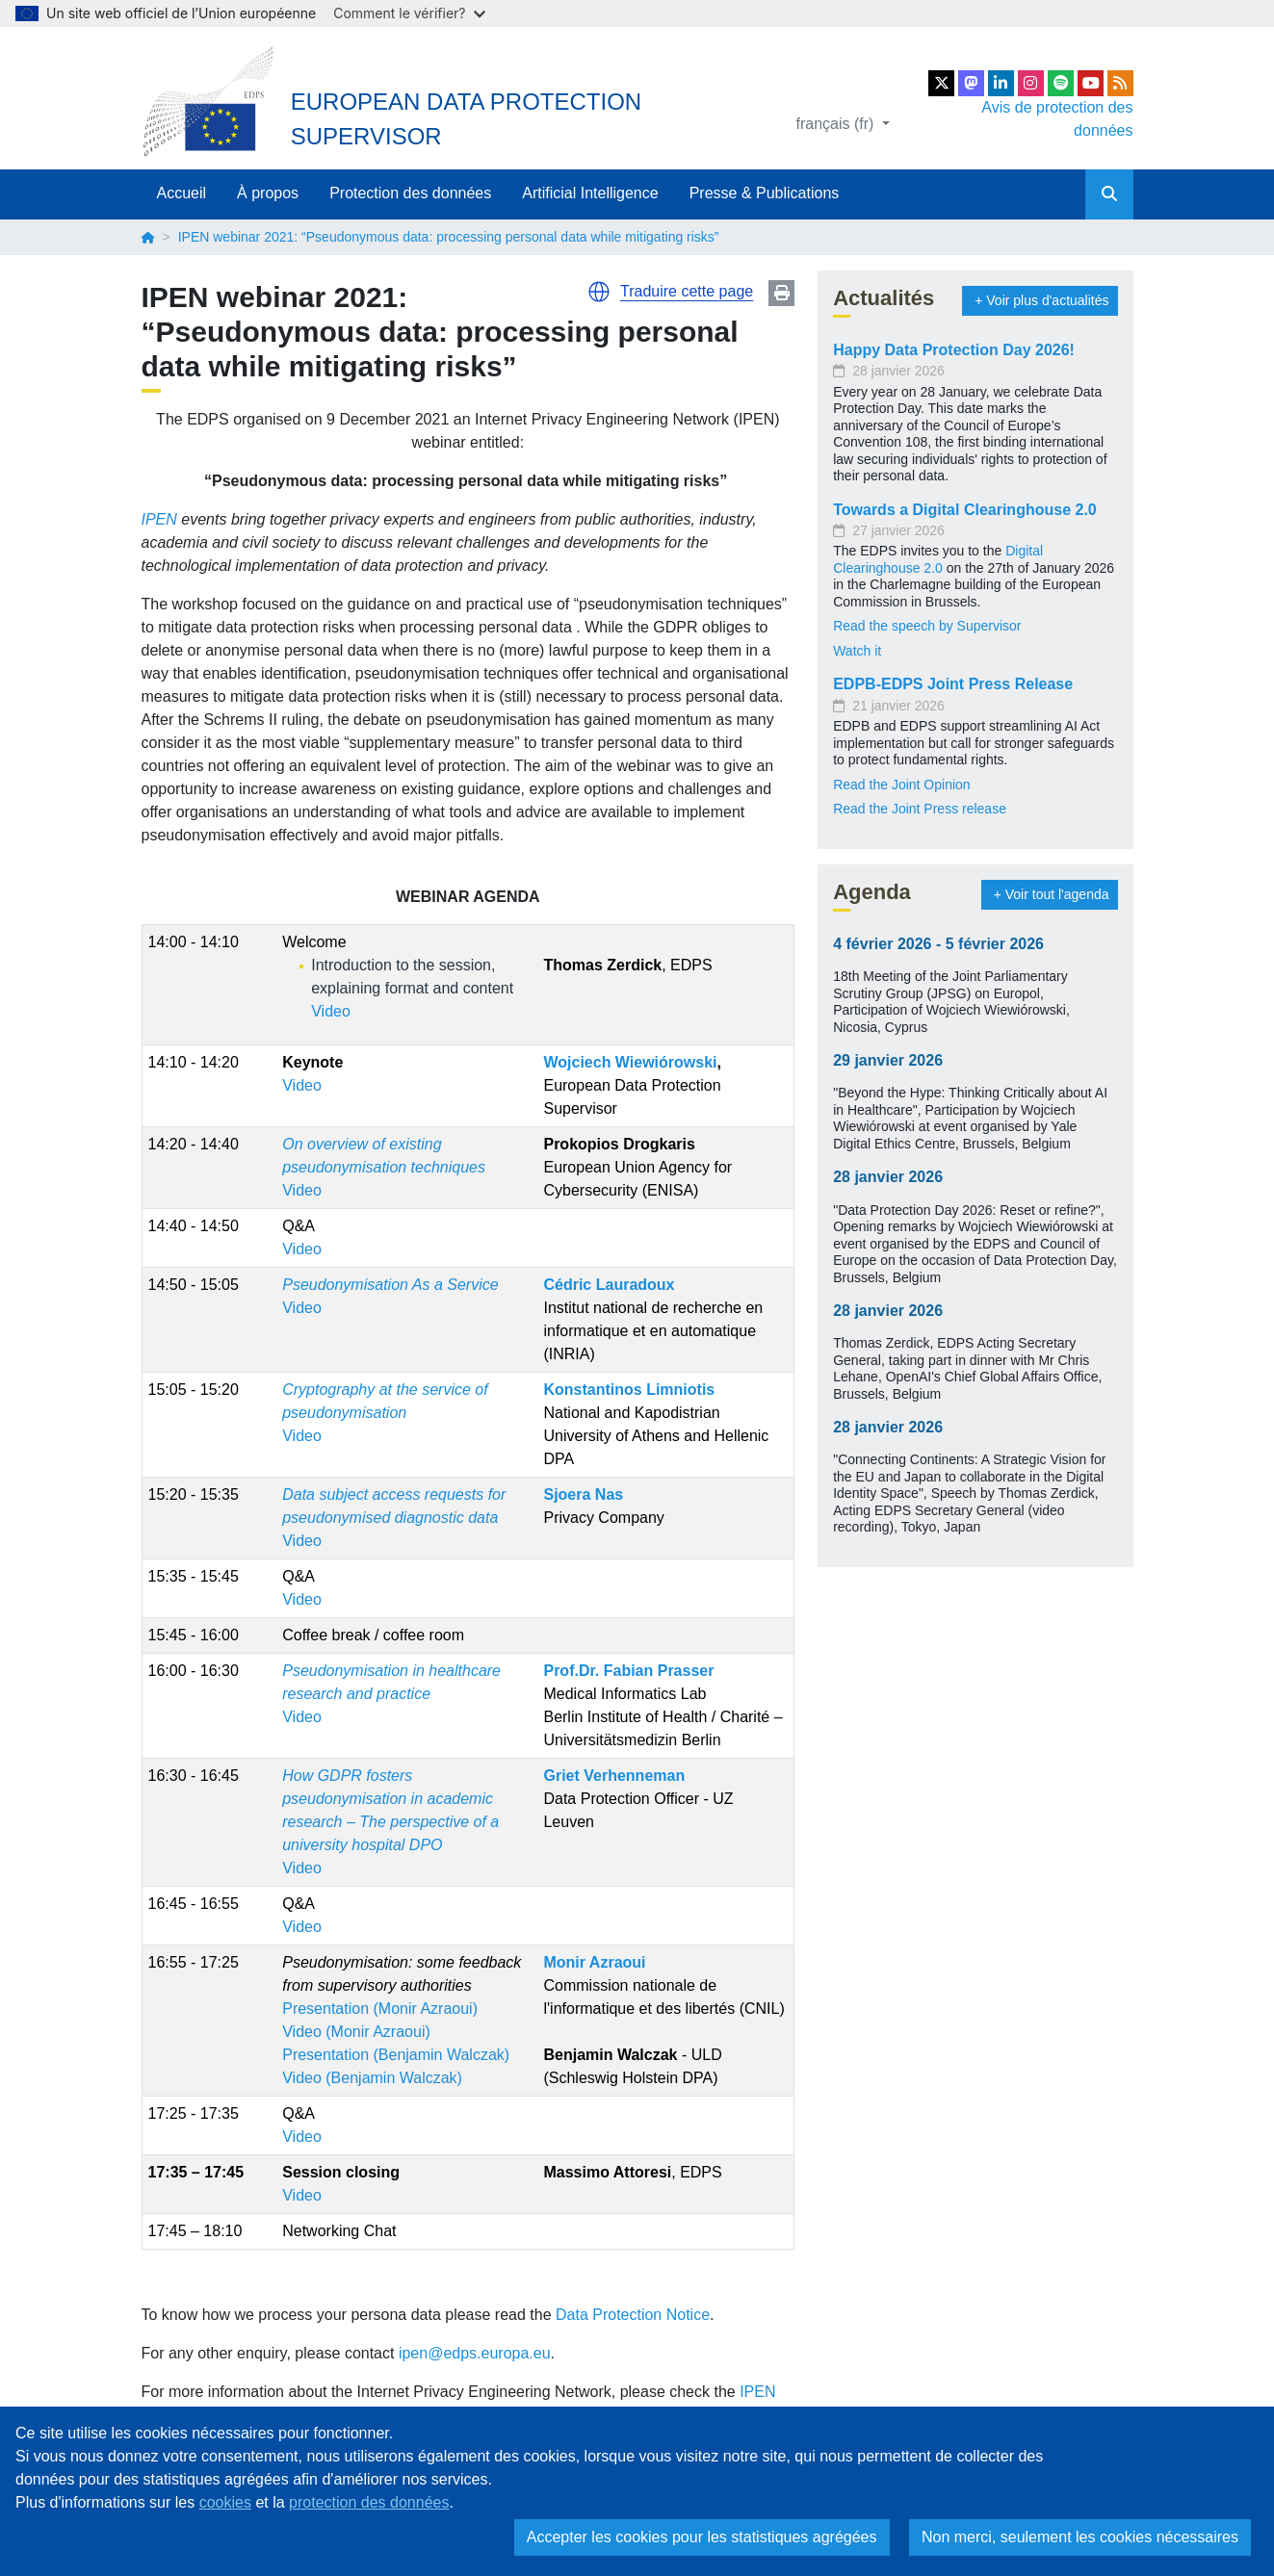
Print (781, 293)
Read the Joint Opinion (901, 784)
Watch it (857, 650)
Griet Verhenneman (614, 1775)
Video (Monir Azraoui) (356, 2031)
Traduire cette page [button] (686, 291)
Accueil (182, 193)
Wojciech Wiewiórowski (629, 1062)
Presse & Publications (764, 193)
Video (331, 1011)
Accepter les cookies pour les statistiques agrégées (702, 2537)
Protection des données (410, 193)
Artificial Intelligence (590, 193)
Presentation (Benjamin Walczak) (395, 2055)
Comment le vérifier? (408, 13)
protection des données (369, 2502)
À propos (268, 193)
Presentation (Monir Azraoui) (380, 2008)
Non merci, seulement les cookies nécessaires (1080, 2537)
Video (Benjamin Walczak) (372, 2078)
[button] (599, 291)
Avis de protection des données (1056, 119)
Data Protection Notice (633, 2314)
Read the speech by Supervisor (929, 625)
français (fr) (837, 124)
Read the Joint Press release (919, 808)
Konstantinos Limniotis (629, 1389)
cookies (225, 2502)
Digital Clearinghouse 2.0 (938, 559)
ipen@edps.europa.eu (475, 2353)
